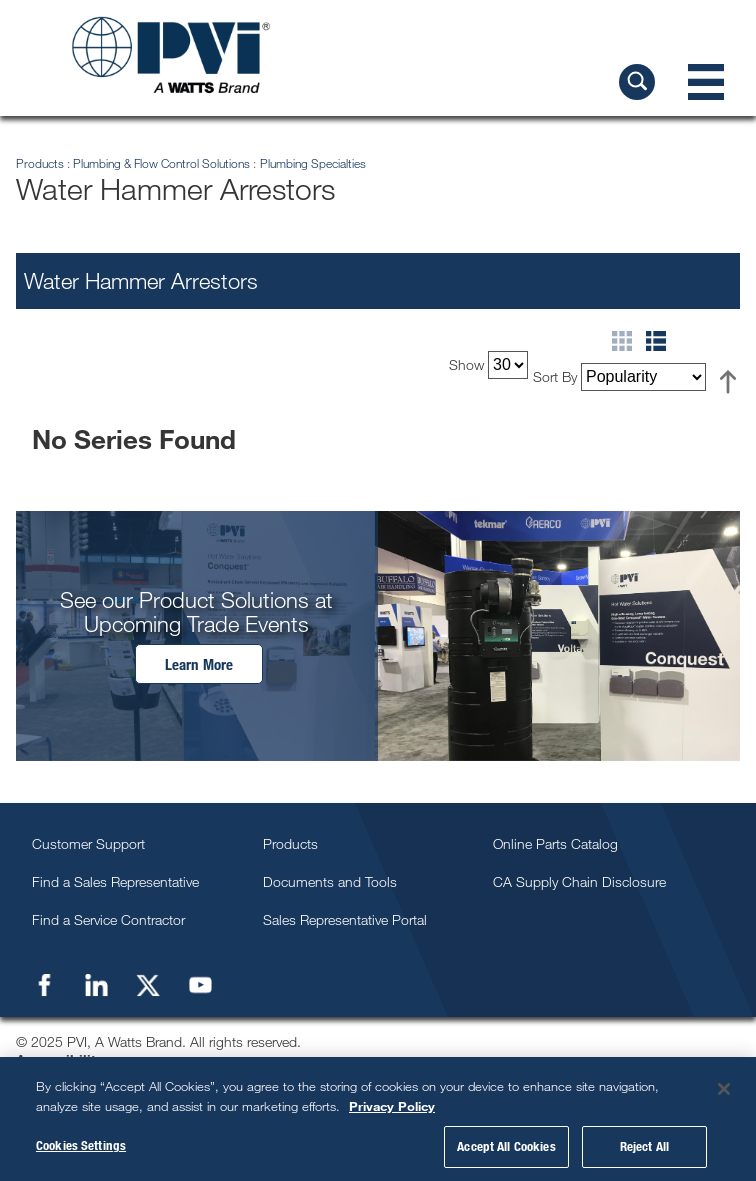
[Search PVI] (637, 82)
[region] (378, 1119)
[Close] (724, 1089)
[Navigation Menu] (706, 82)
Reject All (644, 1146)
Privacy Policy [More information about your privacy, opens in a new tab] (392, 1106)
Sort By (555, 376)
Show (466, 364)
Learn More (199, 664)
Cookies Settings (81, 1145)
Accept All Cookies (506, 1146)
